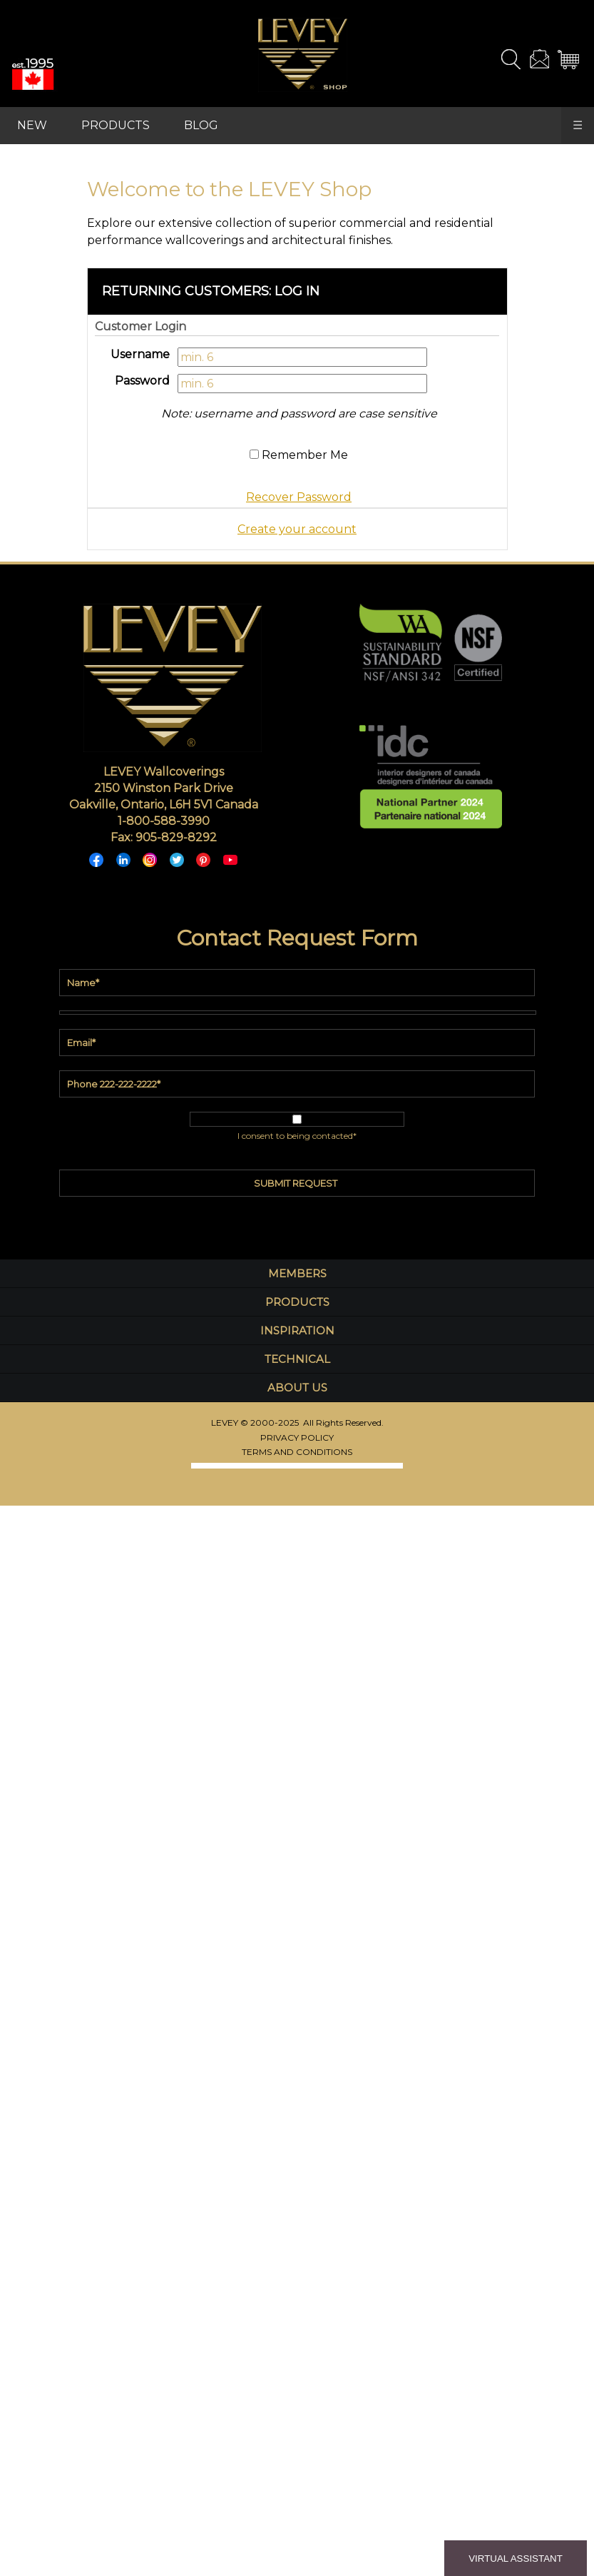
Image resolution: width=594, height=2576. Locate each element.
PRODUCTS (115, 125)
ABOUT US (297, 1387)
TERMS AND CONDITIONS (297, 1451)
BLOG (201, 125)
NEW (32, 125)
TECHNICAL (297, 1359)
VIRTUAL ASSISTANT (515, 2558)
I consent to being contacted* (297, 1135)
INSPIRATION (297, 1330)
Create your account (297, 529)
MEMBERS (297, 1273)
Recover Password (299, 497)
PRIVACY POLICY (297, 1437)
